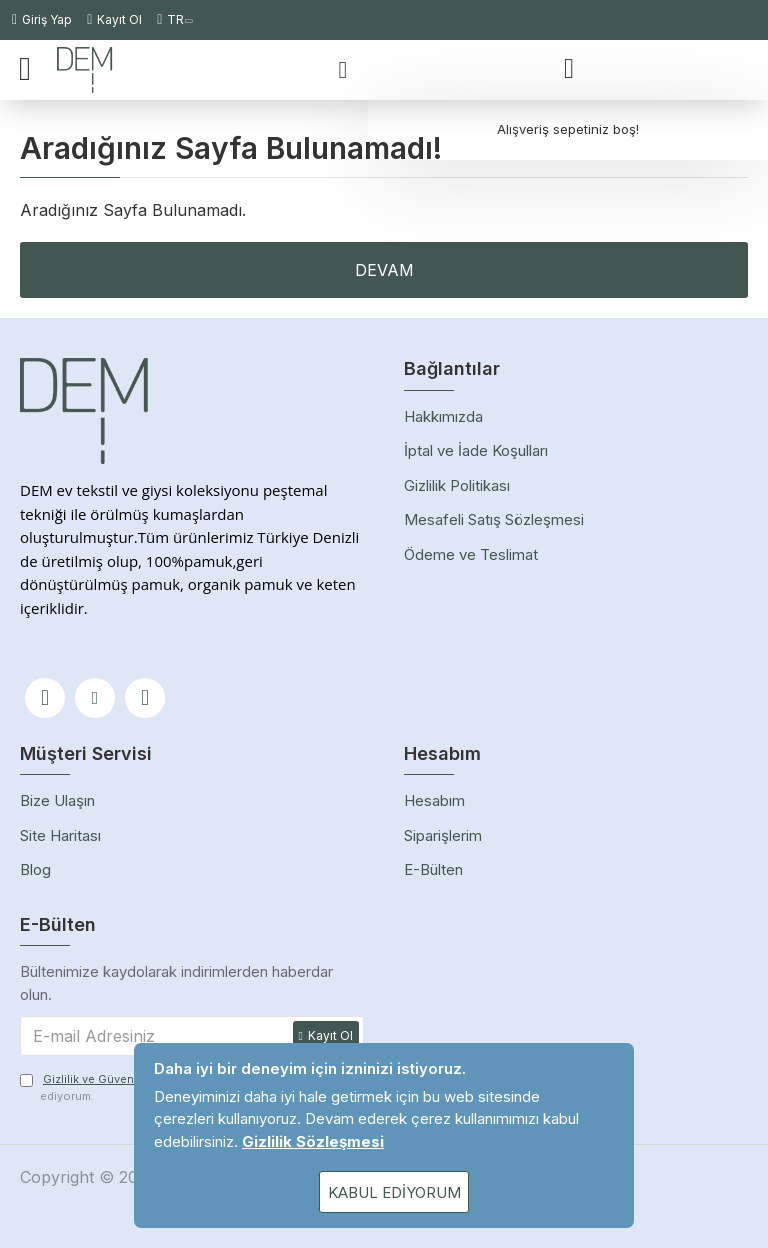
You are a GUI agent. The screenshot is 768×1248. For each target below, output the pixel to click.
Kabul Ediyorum (394, 1192)
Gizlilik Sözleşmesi (313, 1141)
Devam (384, 270)
